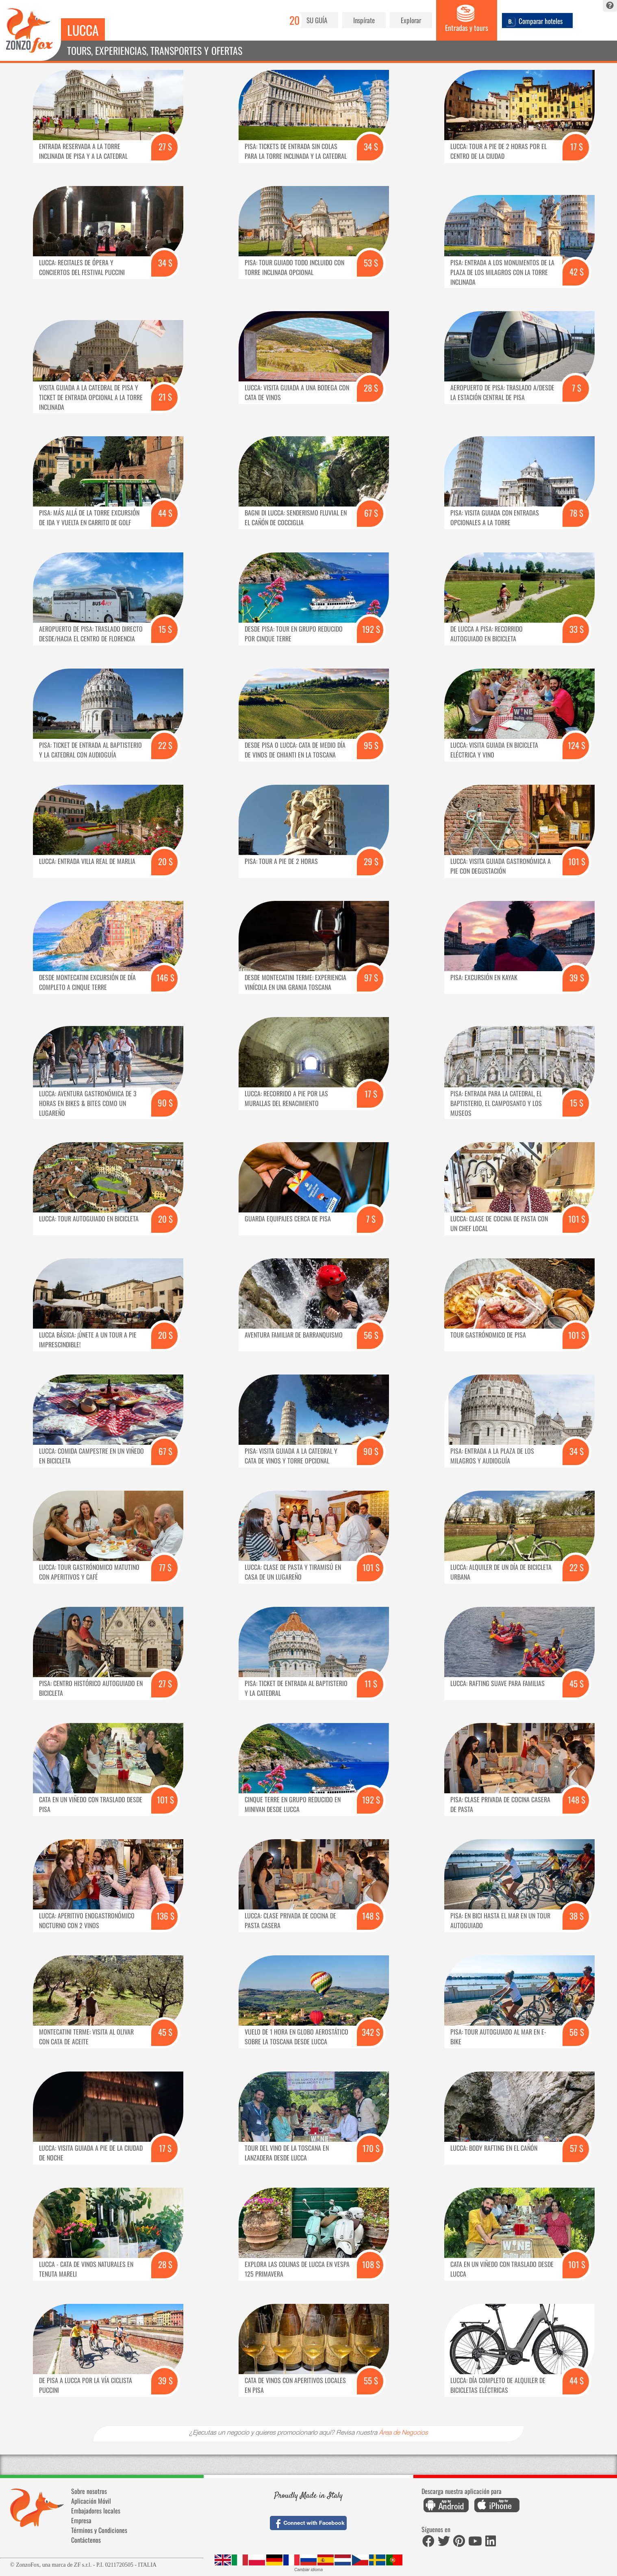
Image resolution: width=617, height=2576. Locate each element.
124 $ (576, 745)
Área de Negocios (403, 2433)
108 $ (371, 2264)
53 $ (371, 262)
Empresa (81, 2520)
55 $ (371, 2380)
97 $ (371, 977)
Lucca (83, 29)
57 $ (576, 2148)
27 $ (165, 146)
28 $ (371, 387)
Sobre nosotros (89, 2491)
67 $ (371, 513)
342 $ (371, 2032)
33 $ (576, 629)
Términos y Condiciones (99, 2530)
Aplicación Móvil (91, 2501)
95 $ (371, 745)
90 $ (165, 1102)
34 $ (371, 146)
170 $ (371, 2148)
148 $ (576, 1799)
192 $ (371, 629)
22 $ (165, 745)
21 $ (165, 396)
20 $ (165, 861)
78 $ (576, 513)
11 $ (371, 1683)
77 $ (165, 1567)
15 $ (165, 629)
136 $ (165, 1915)
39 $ (576, 977)
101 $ (576, 861)
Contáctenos (86, 2540)
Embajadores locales (95, 2510)
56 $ (371, 1335)
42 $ (576, 271)
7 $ (576, 387)
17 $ (576, 146)
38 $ (576, 1915)
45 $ (576, 1683)
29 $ (371, 861)
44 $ (165, 513)
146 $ (165, 977)
